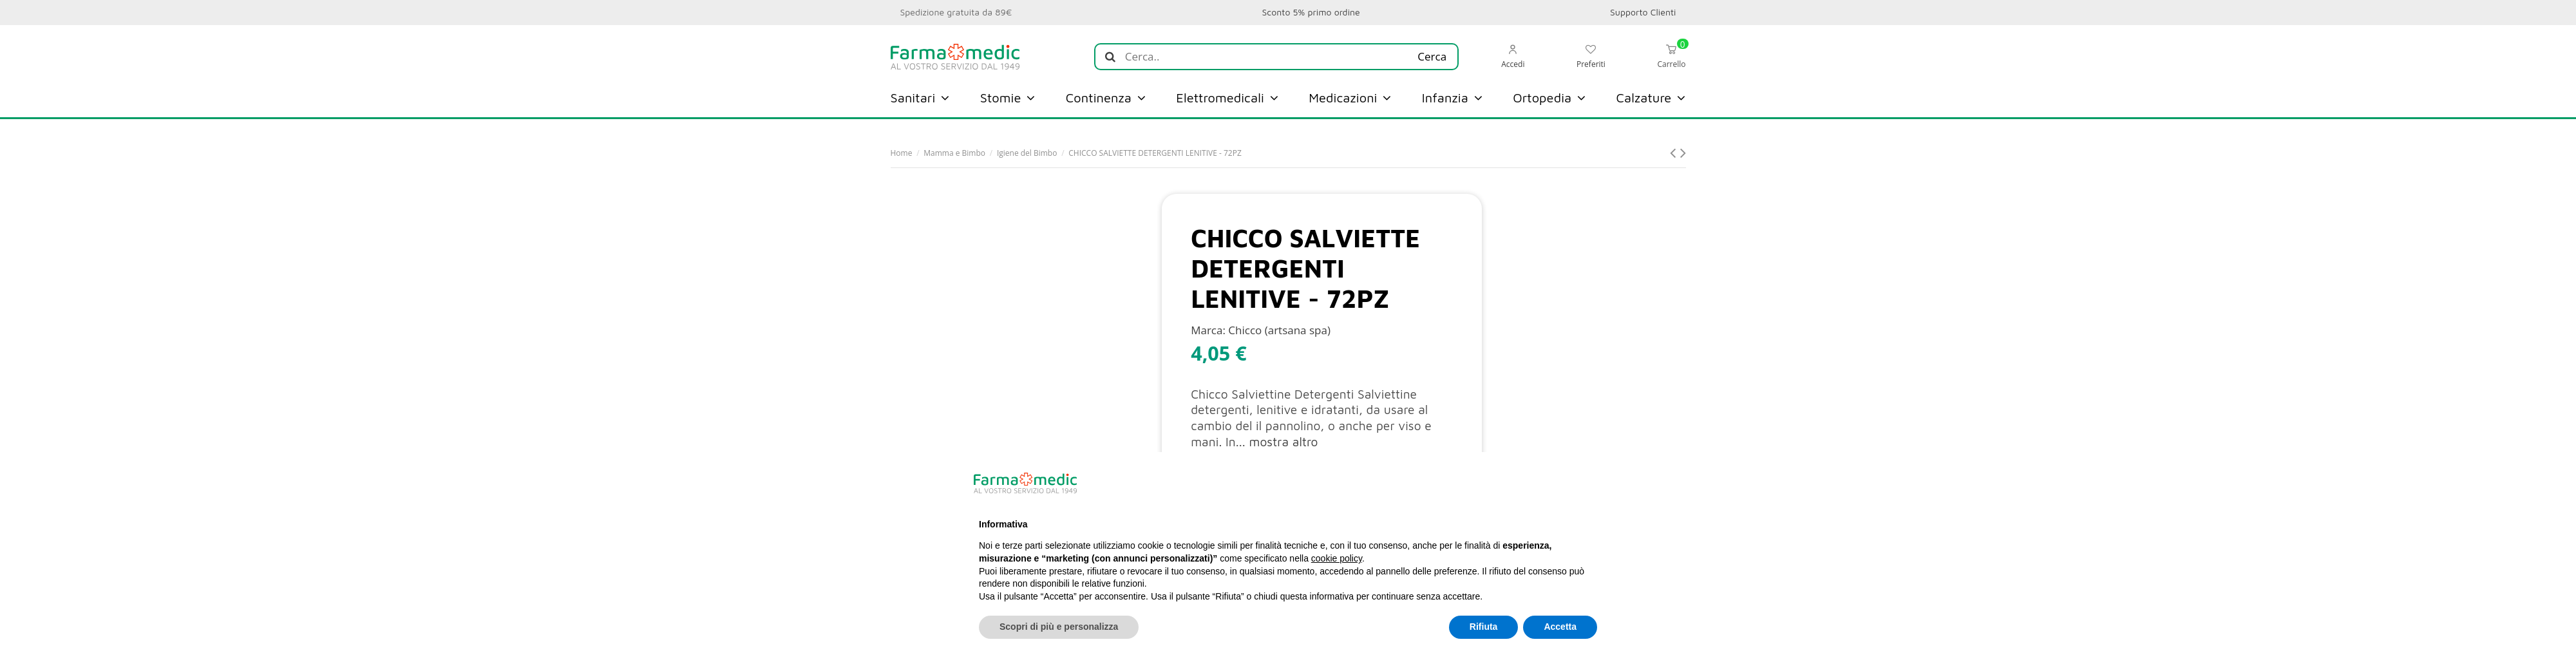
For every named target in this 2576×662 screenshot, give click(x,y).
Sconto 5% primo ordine (1310, 11)
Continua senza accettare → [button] (1533, 482)
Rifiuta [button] (1484, 626)
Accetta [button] (1560, 626)
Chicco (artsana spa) (1279, 330)
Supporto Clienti (1643, 11)
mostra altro (1283, 442)
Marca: (1208, 330)
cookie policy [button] (1336, 558)
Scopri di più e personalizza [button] (1058, 626)
